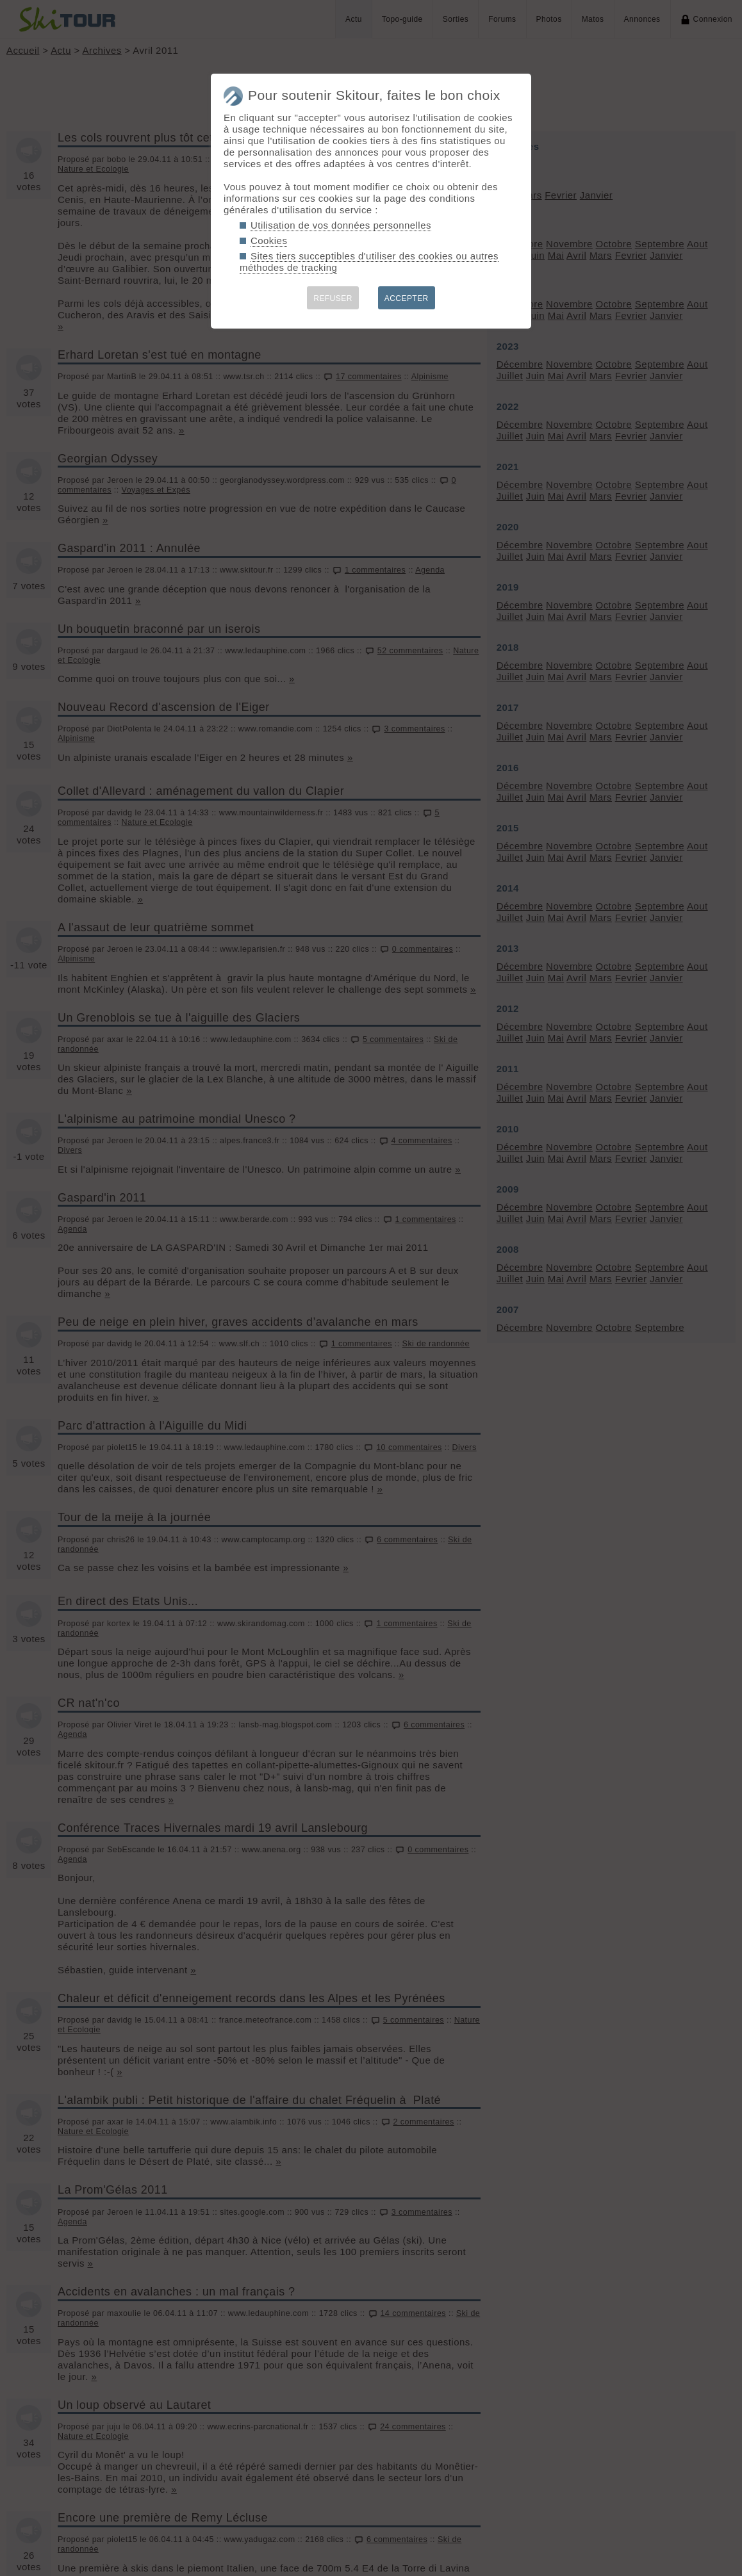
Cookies (269, 240)
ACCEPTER (406, 298)
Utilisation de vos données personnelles (341, 225)
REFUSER (332, 298)
